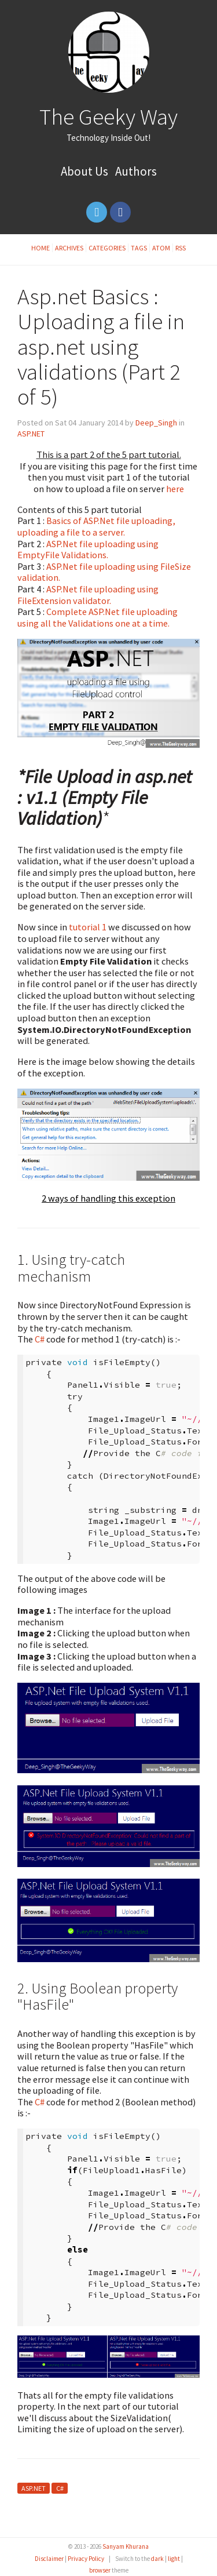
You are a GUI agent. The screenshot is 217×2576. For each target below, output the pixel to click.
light (174, 2559)
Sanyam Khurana (125, 2546)
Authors (136, 171)
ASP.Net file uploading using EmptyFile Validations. (88, 549)
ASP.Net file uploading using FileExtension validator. (88, 594)
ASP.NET (31, 433)
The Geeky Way (108, 116)
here (175, 488)
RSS (180, 247)
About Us (84, 171)
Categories (107, 247)
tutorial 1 (87, 927)
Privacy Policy (86, 2559)
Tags (139, 247)
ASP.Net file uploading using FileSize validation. (104, 572)
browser (100, 2570)
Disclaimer (49, 2559)
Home (40, 247)
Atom (161, 247)
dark (157, 2559)
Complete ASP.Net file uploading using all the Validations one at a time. (97, 617)
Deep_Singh (156, 422)
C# (40, 1339)
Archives (69, 247)
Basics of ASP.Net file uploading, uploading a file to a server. (96, 526)
